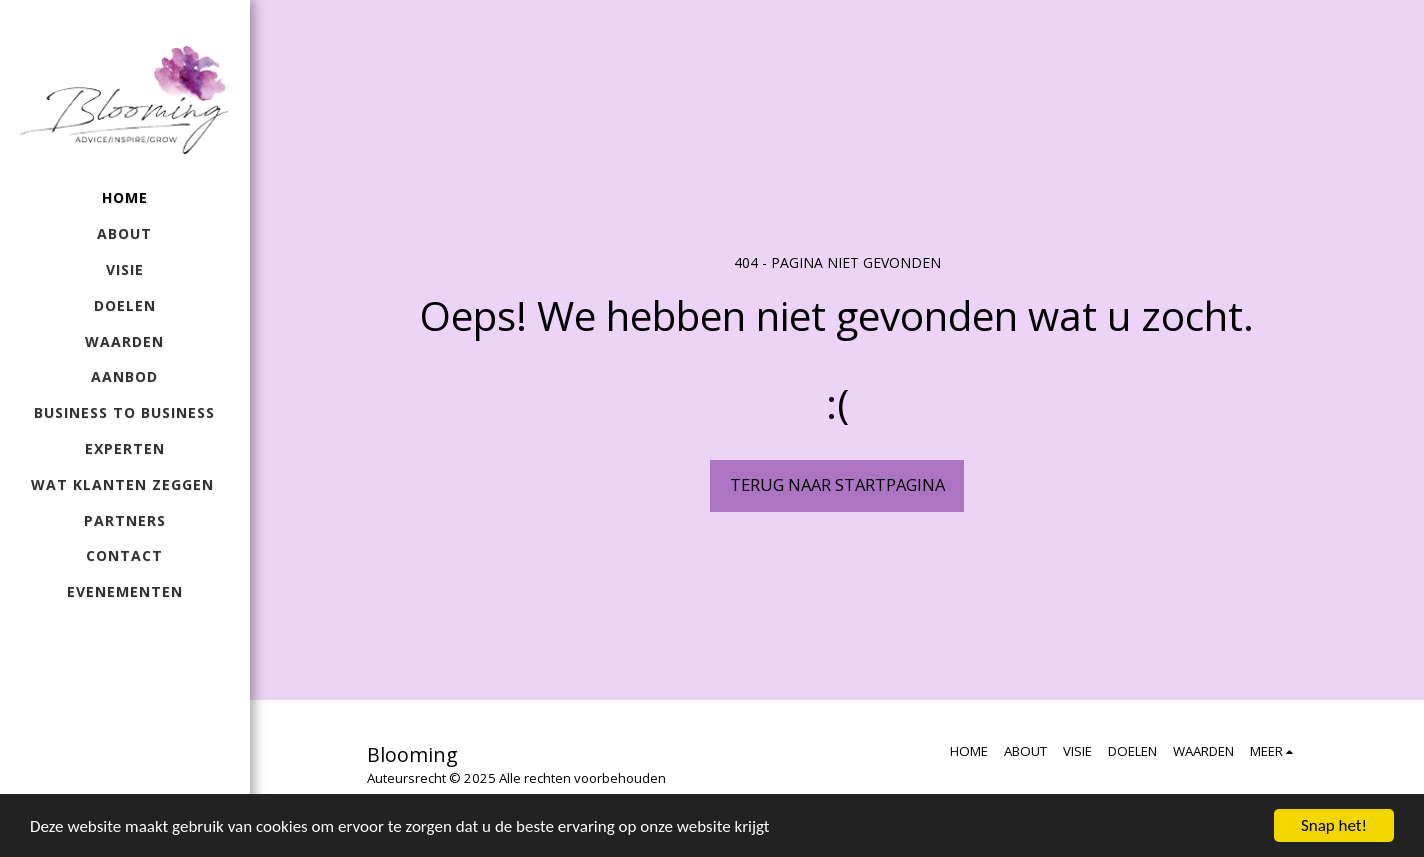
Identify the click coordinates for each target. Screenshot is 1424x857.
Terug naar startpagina (837, 484)
